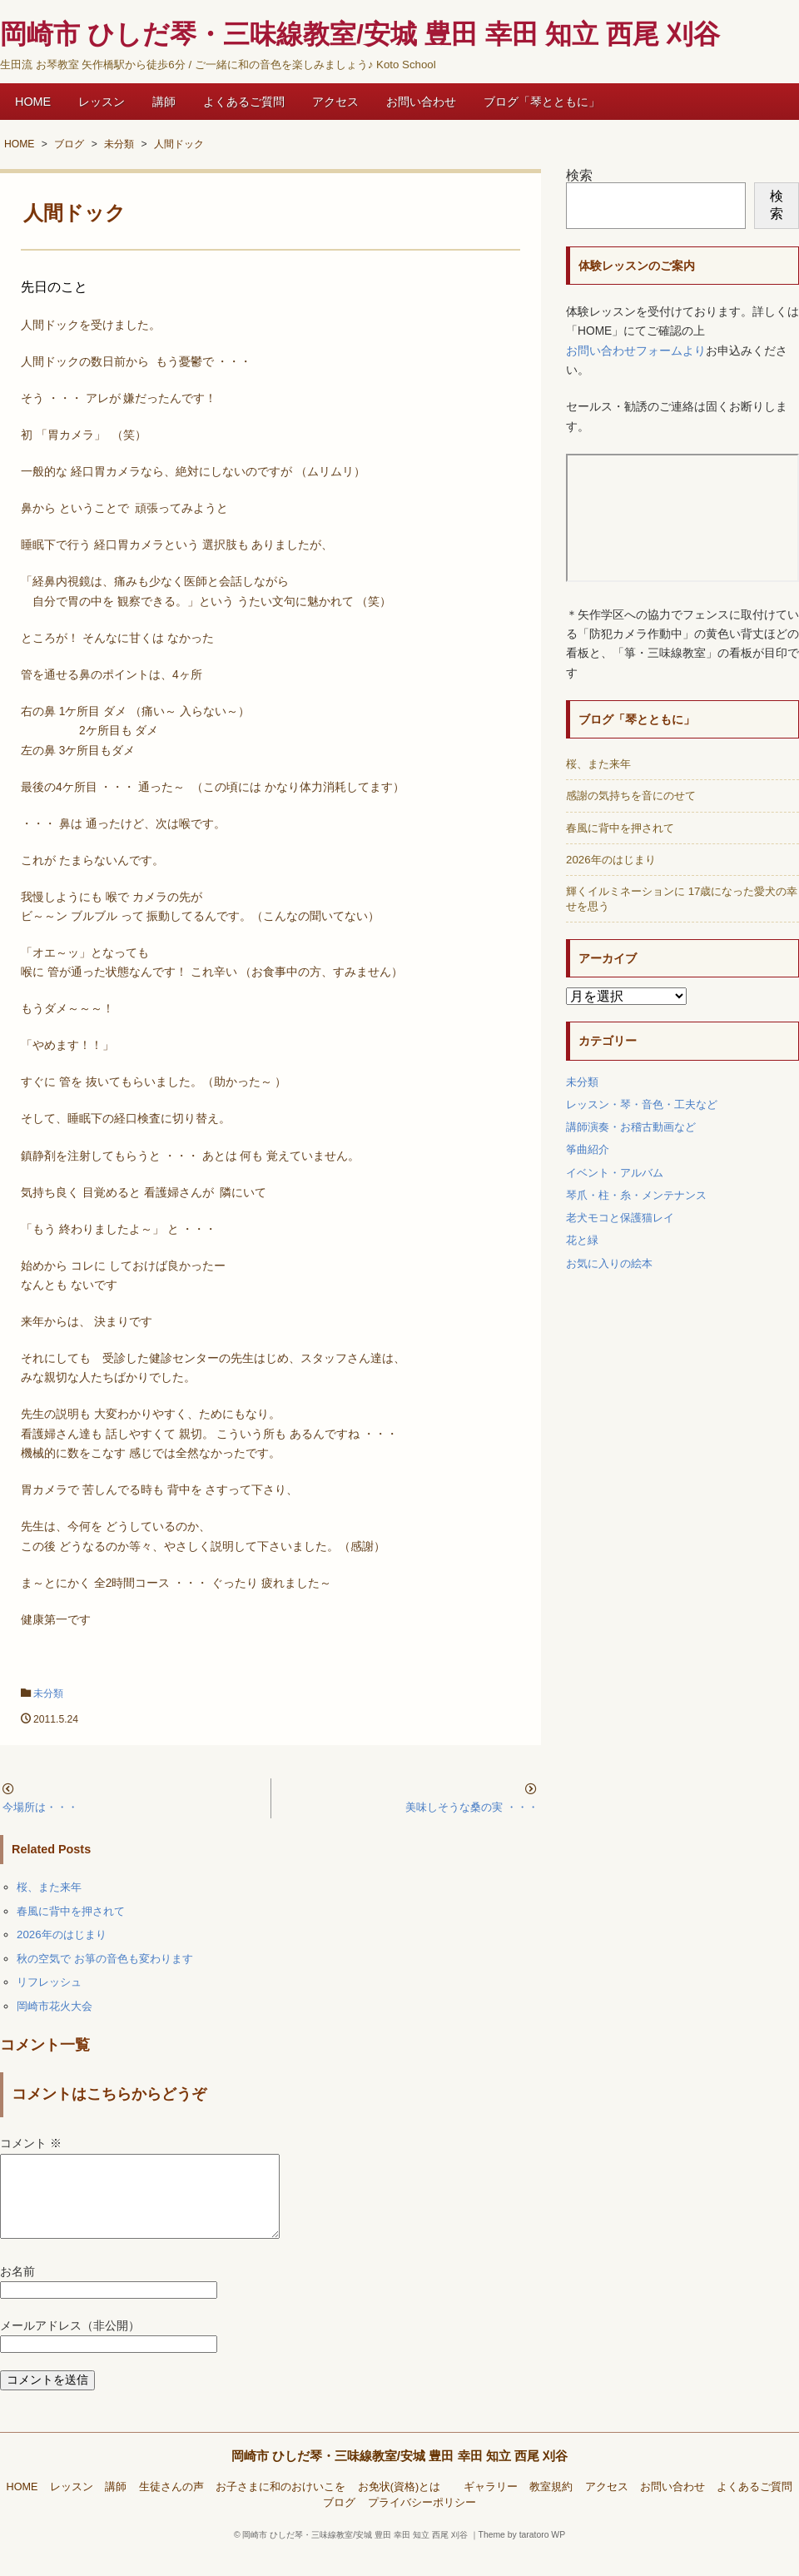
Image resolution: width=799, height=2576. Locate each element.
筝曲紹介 (587, 1149)
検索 (579, 175)
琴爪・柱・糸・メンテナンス (636, 1195)
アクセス (335, 101)
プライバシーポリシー (422, 2523)
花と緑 (582, 1240)
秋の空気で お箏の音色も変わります (105, 1958)
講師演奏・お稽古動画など (631, 1127)
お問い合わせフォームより (636, 351)
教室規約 (551, 2507)
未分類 (48, 1693)
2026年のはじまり (62, 1934)
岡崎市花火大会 (54, 2006)
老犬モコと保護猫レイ (620, 1217)
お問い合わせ (421, 101)
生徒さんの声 (171, 2507)
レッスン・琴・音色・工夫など (641, 1104)
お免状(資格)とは (404, 2507)
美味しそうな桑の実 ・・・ (471, 1807)
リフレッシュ (49, 1982)
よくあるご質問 (244, 101)
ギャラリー (491, 2507)
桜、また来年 (49, 1887)
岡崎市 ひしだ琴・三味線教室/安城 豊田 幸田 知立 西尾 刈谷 (399, 2476)
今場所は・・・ (40, 1807)
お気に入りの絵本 (609, 1263)
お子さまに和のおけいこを (280, 2507)
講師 (164, 101)
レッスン (101, 101)
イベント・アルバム (614, 1172)
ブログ (339, 2523)
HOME (33, 101)
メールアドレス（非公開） (70, 2346)
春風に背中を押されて (71, 1911)
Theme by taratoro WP (522, 2554)
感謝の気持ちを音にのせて (631, 795)
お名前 (17, 2291)
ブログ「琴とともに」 (542, 101)
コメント (31, 2143)
